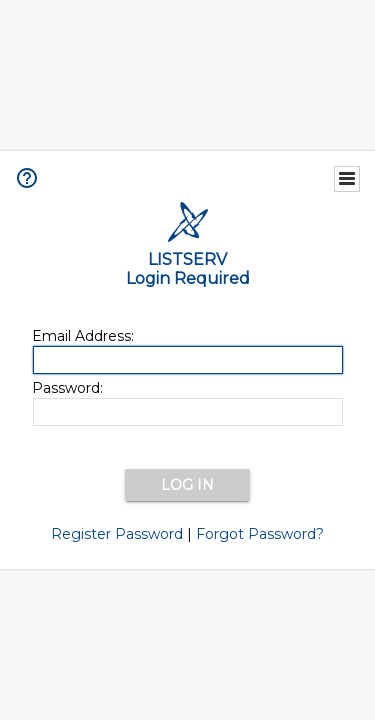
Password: (67, 388)
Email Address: (83, 336)
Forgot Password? (260, 534)
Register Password (117, 534)
